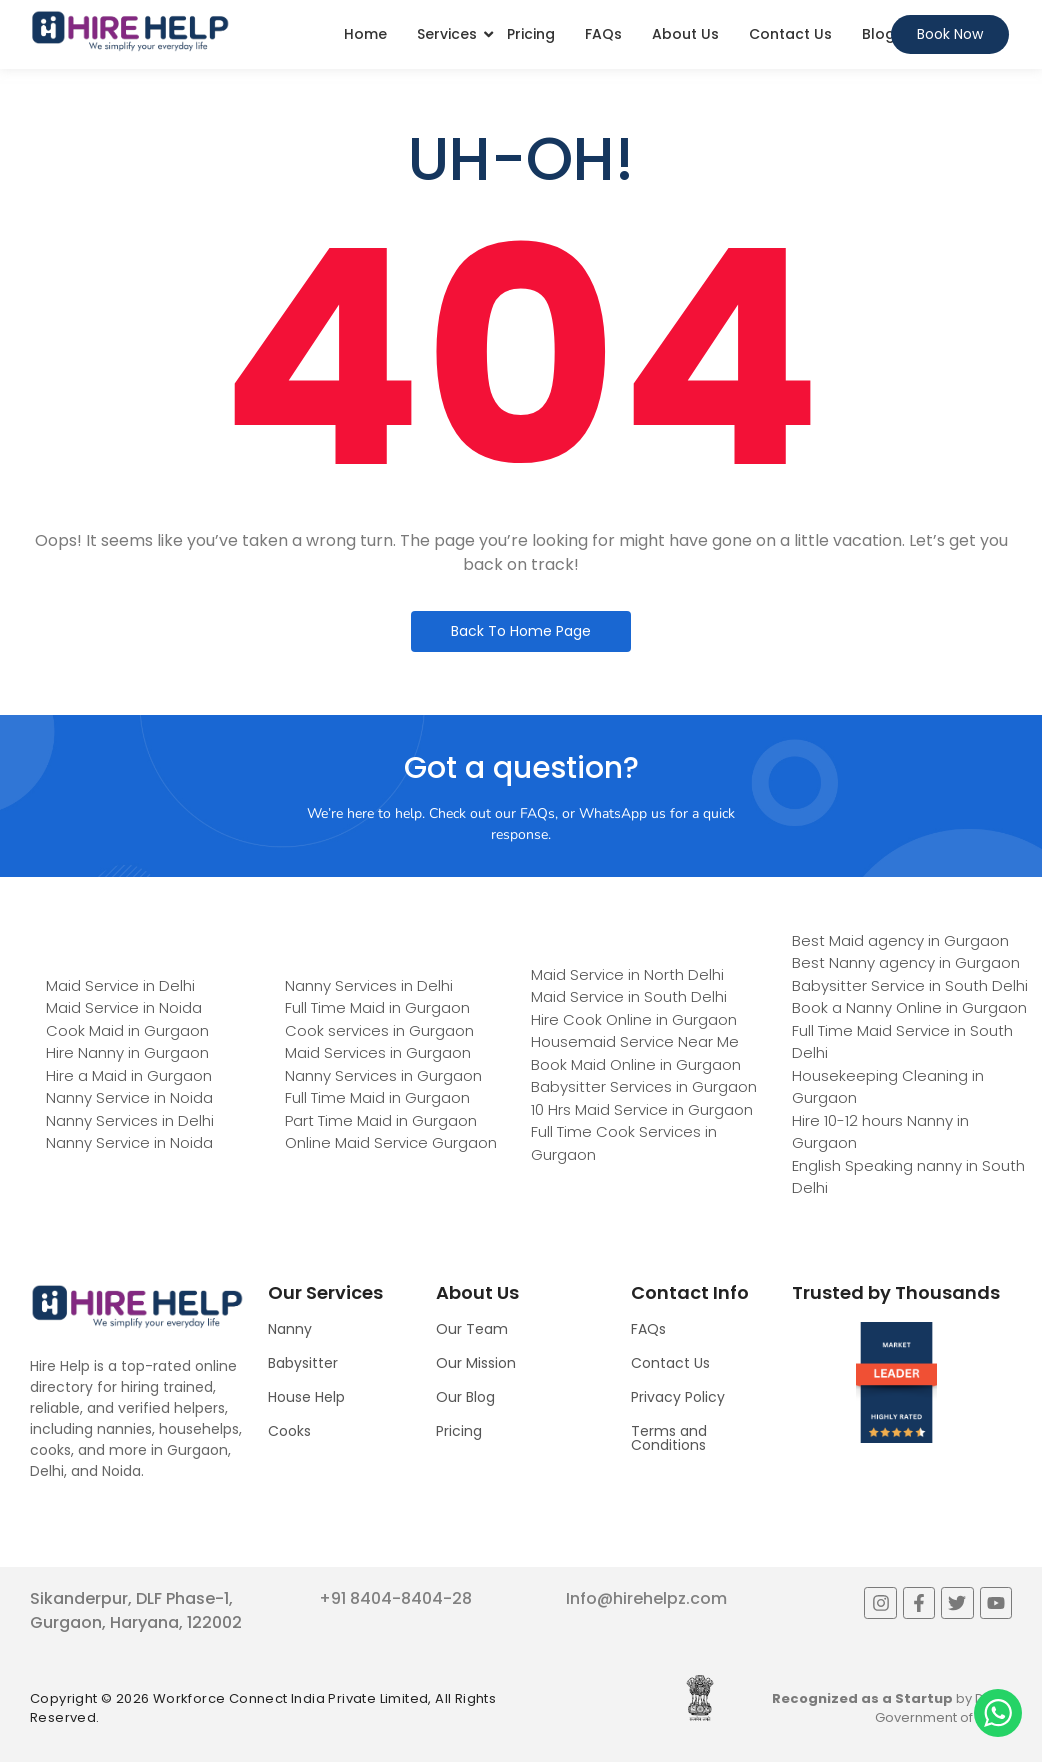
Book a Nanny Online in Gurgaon (909, 1007)
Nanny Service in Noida (129, 1097)
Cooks (289, 1431)
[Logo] (130, 31)
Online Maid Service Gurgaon (391, 1142)
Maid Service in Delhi (120, 985)
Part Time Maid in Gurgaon (381, 1120)
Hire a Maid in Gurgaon (129, 1075)
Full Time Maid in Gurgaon (377, 1007)
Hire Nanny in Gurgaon (127, 1052)
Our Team (472, 1329)
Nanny (290, 1329)
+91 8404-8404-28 (395, 1598)
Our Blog (465, 1397)
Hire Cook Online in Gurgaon (634, 1019)
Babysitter (303, 1363)
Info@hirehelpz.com (646, 1598)
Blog (878, 34)
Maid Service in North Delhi (627, 974)
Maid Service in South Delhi (629, 996)
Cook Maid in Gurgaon (127, 1030)
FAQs (603, 34)
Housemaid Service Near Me (635, 1041)
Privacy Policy (678, 1397)
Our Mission (476, 1363)
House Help (306, 1397)
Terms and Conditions (669, 1438)
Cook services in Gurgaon (379, 1030)
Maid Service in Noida (124, 1007)
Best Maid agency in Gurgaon (900, 940)
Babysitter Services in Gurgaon (644, 1086)
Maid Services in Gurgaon (378, 1052)
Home (365, 34)
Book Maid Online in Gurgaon (636, 1064)
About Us (685, 34)
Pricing (531, 34)
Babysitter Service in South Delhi (910, 985)
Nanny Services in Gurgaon (383, 1075)
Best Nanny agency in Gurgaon (906, 962)
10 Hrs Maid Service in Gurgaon (642, 1109)
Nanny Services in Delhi (130, 1120)
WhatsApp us (622, 813)
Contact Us (790, 34)
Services (447, 34)
